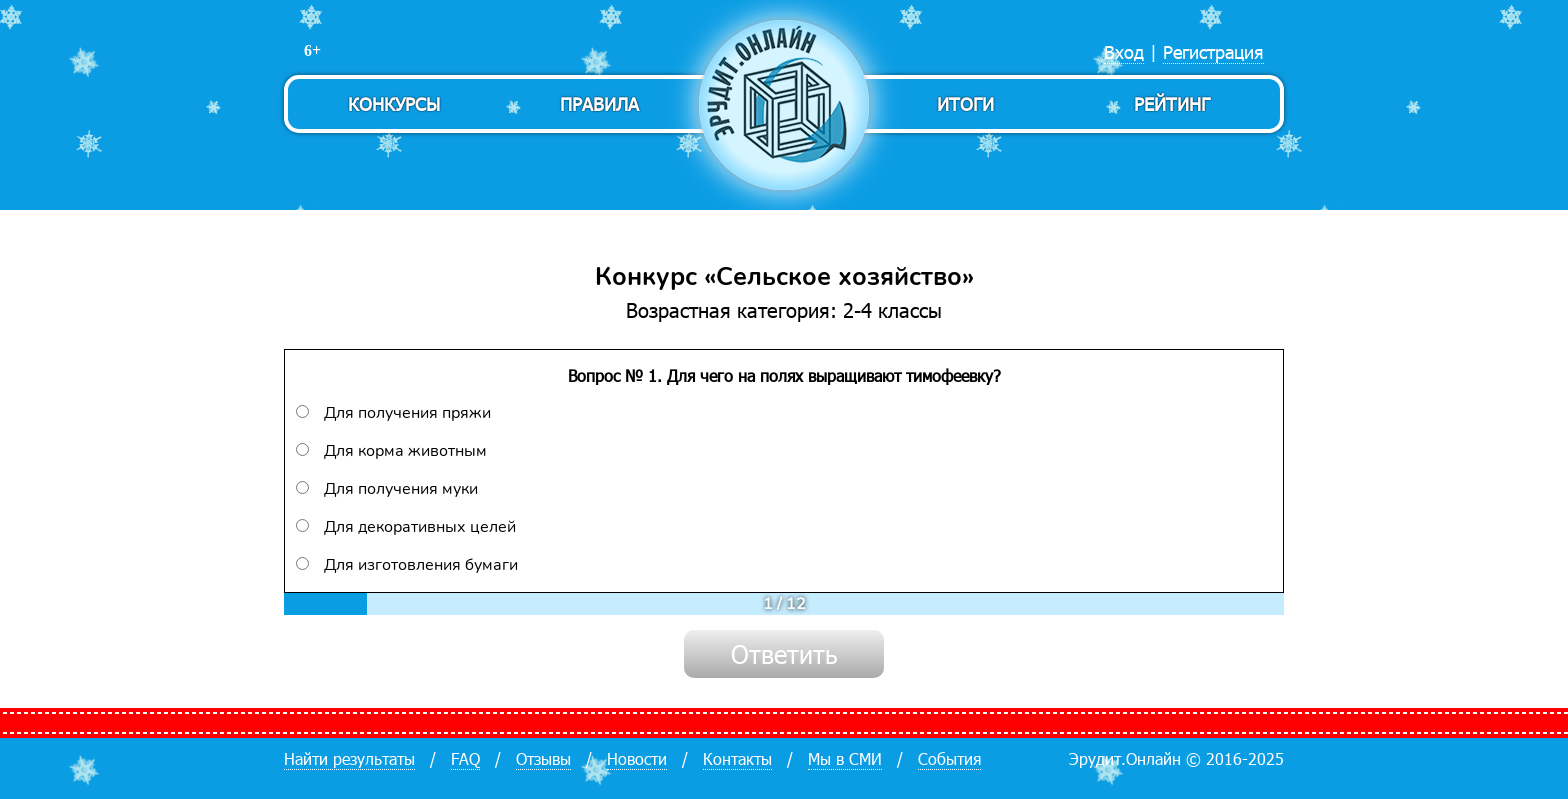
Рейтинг (1172, 103)
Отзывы (543, 758)
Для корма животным (391, 451)
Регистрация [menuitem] (1213, 51)
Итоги (965, 103)
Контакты (737, 758)
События (949, 758)
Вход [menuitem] (1124, 51)
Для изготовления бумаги (407, 565)
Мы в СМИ (845, 758)
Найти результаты (349, 758)
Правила (599, 103)
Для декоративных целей (406, 527)
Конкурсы (394, 103)
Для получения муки (387, 489)
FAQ (465, 758)
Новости (637, 758)
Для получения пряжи (393, 413)
